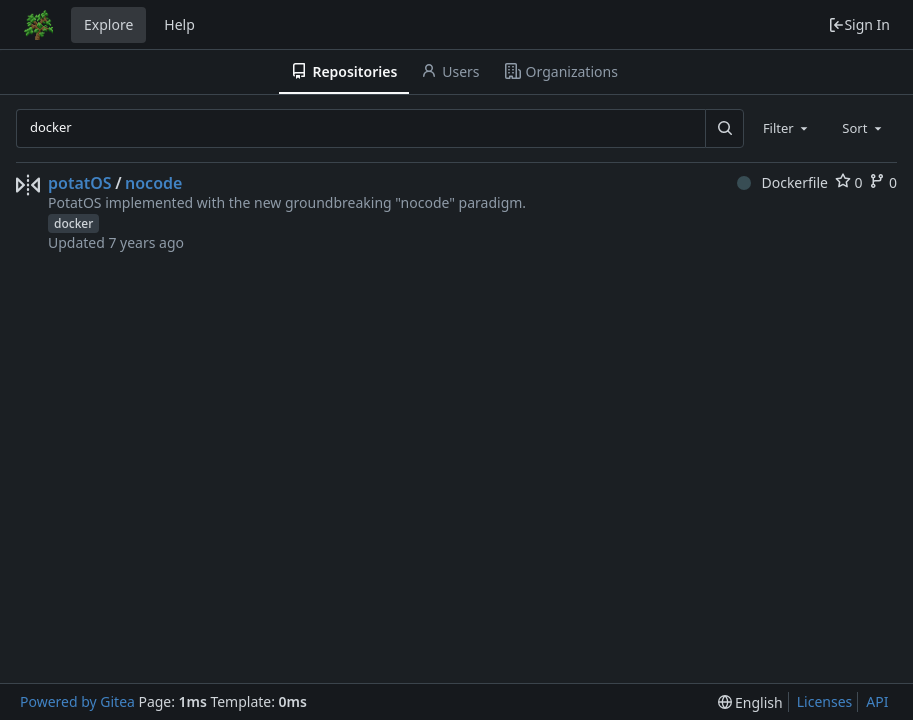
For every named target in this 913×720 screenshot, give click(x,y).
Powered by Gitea (77, 701)
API (877, 701)
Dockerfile (782, 182)
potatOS (80, 183)
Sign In (859, 24)
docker (73, 223)
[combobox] (787, 128)
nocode (153, 183)
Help (179, 24)
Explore (108, 24)
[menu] (750, 702)
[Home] (38, 25)
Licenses (825, 701)
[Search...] (724, 128)
